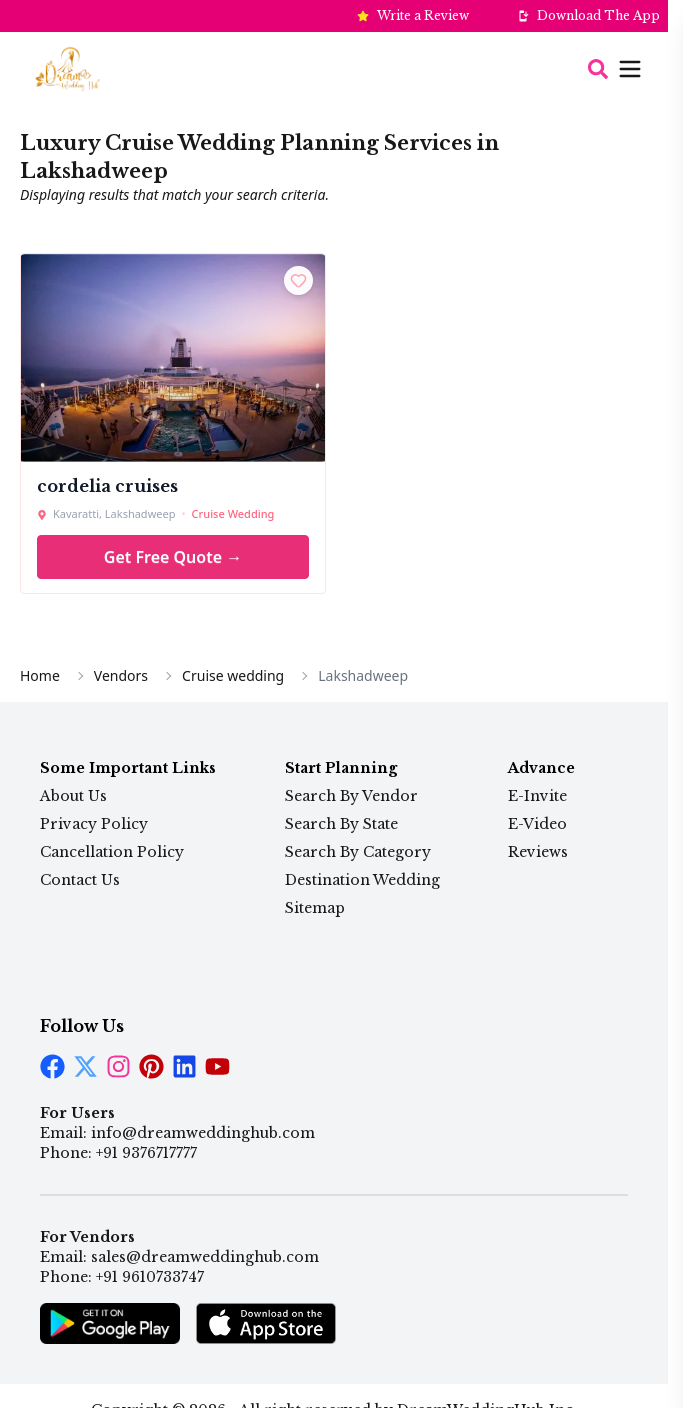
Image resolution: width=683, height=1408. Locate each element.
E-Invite (537, 796)
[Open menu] (616, 69)
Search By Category (358, 852)
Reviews (538, 852)
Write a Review (423, 15)
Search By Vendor (351, 796)
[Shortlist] (298, 280)
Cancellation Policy (112, 852)
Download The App (598, 15)
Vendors (121, 675)
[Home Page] (67, 68)
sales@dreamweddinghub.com (205, 1257)
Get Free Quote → (173, 557)
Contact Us (80, 880)
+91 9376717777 (146, 1153)
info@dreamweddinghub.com (203, 1133)
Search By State (341, 824)
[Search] (598, 69)
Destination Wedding (362, 880)
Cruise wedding (233, 675)
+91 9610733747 (150, 1277)
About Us (73, 796)
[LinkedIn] (151, 1066)
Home (40, 675)
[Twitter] (85, 1066)
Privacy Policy (94, 824)
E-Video (537, 824)
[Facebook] (52, 1066)
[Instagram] (118, 1066)
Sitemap (315, 908)
